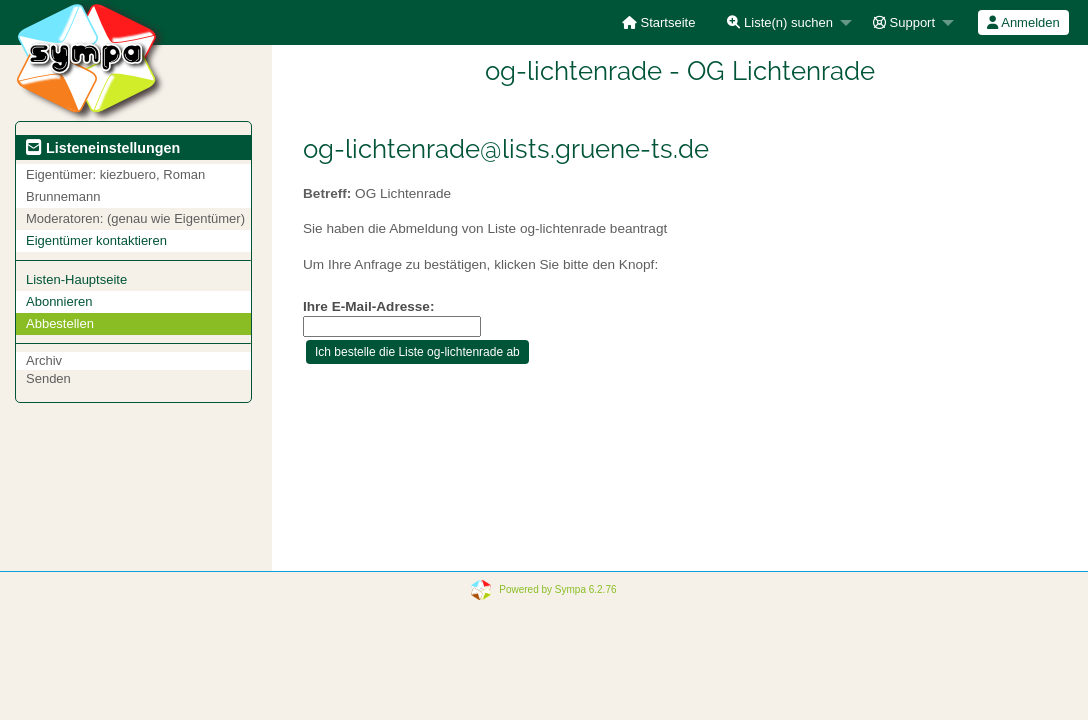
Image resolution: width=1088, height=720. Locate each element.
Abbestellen (60, 323)
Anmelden (1023, 22)
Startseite (659, 22)
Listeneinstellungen (103, 148)
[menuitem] (659, 22)
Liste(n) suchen (780, 22)
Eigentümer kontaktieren (96, 240)
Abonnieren (59, 301)
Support (904, 22)
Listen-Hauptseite (76, 279)
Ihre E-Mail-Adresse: (368, 306)
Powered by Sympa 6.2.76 (557, 589)
